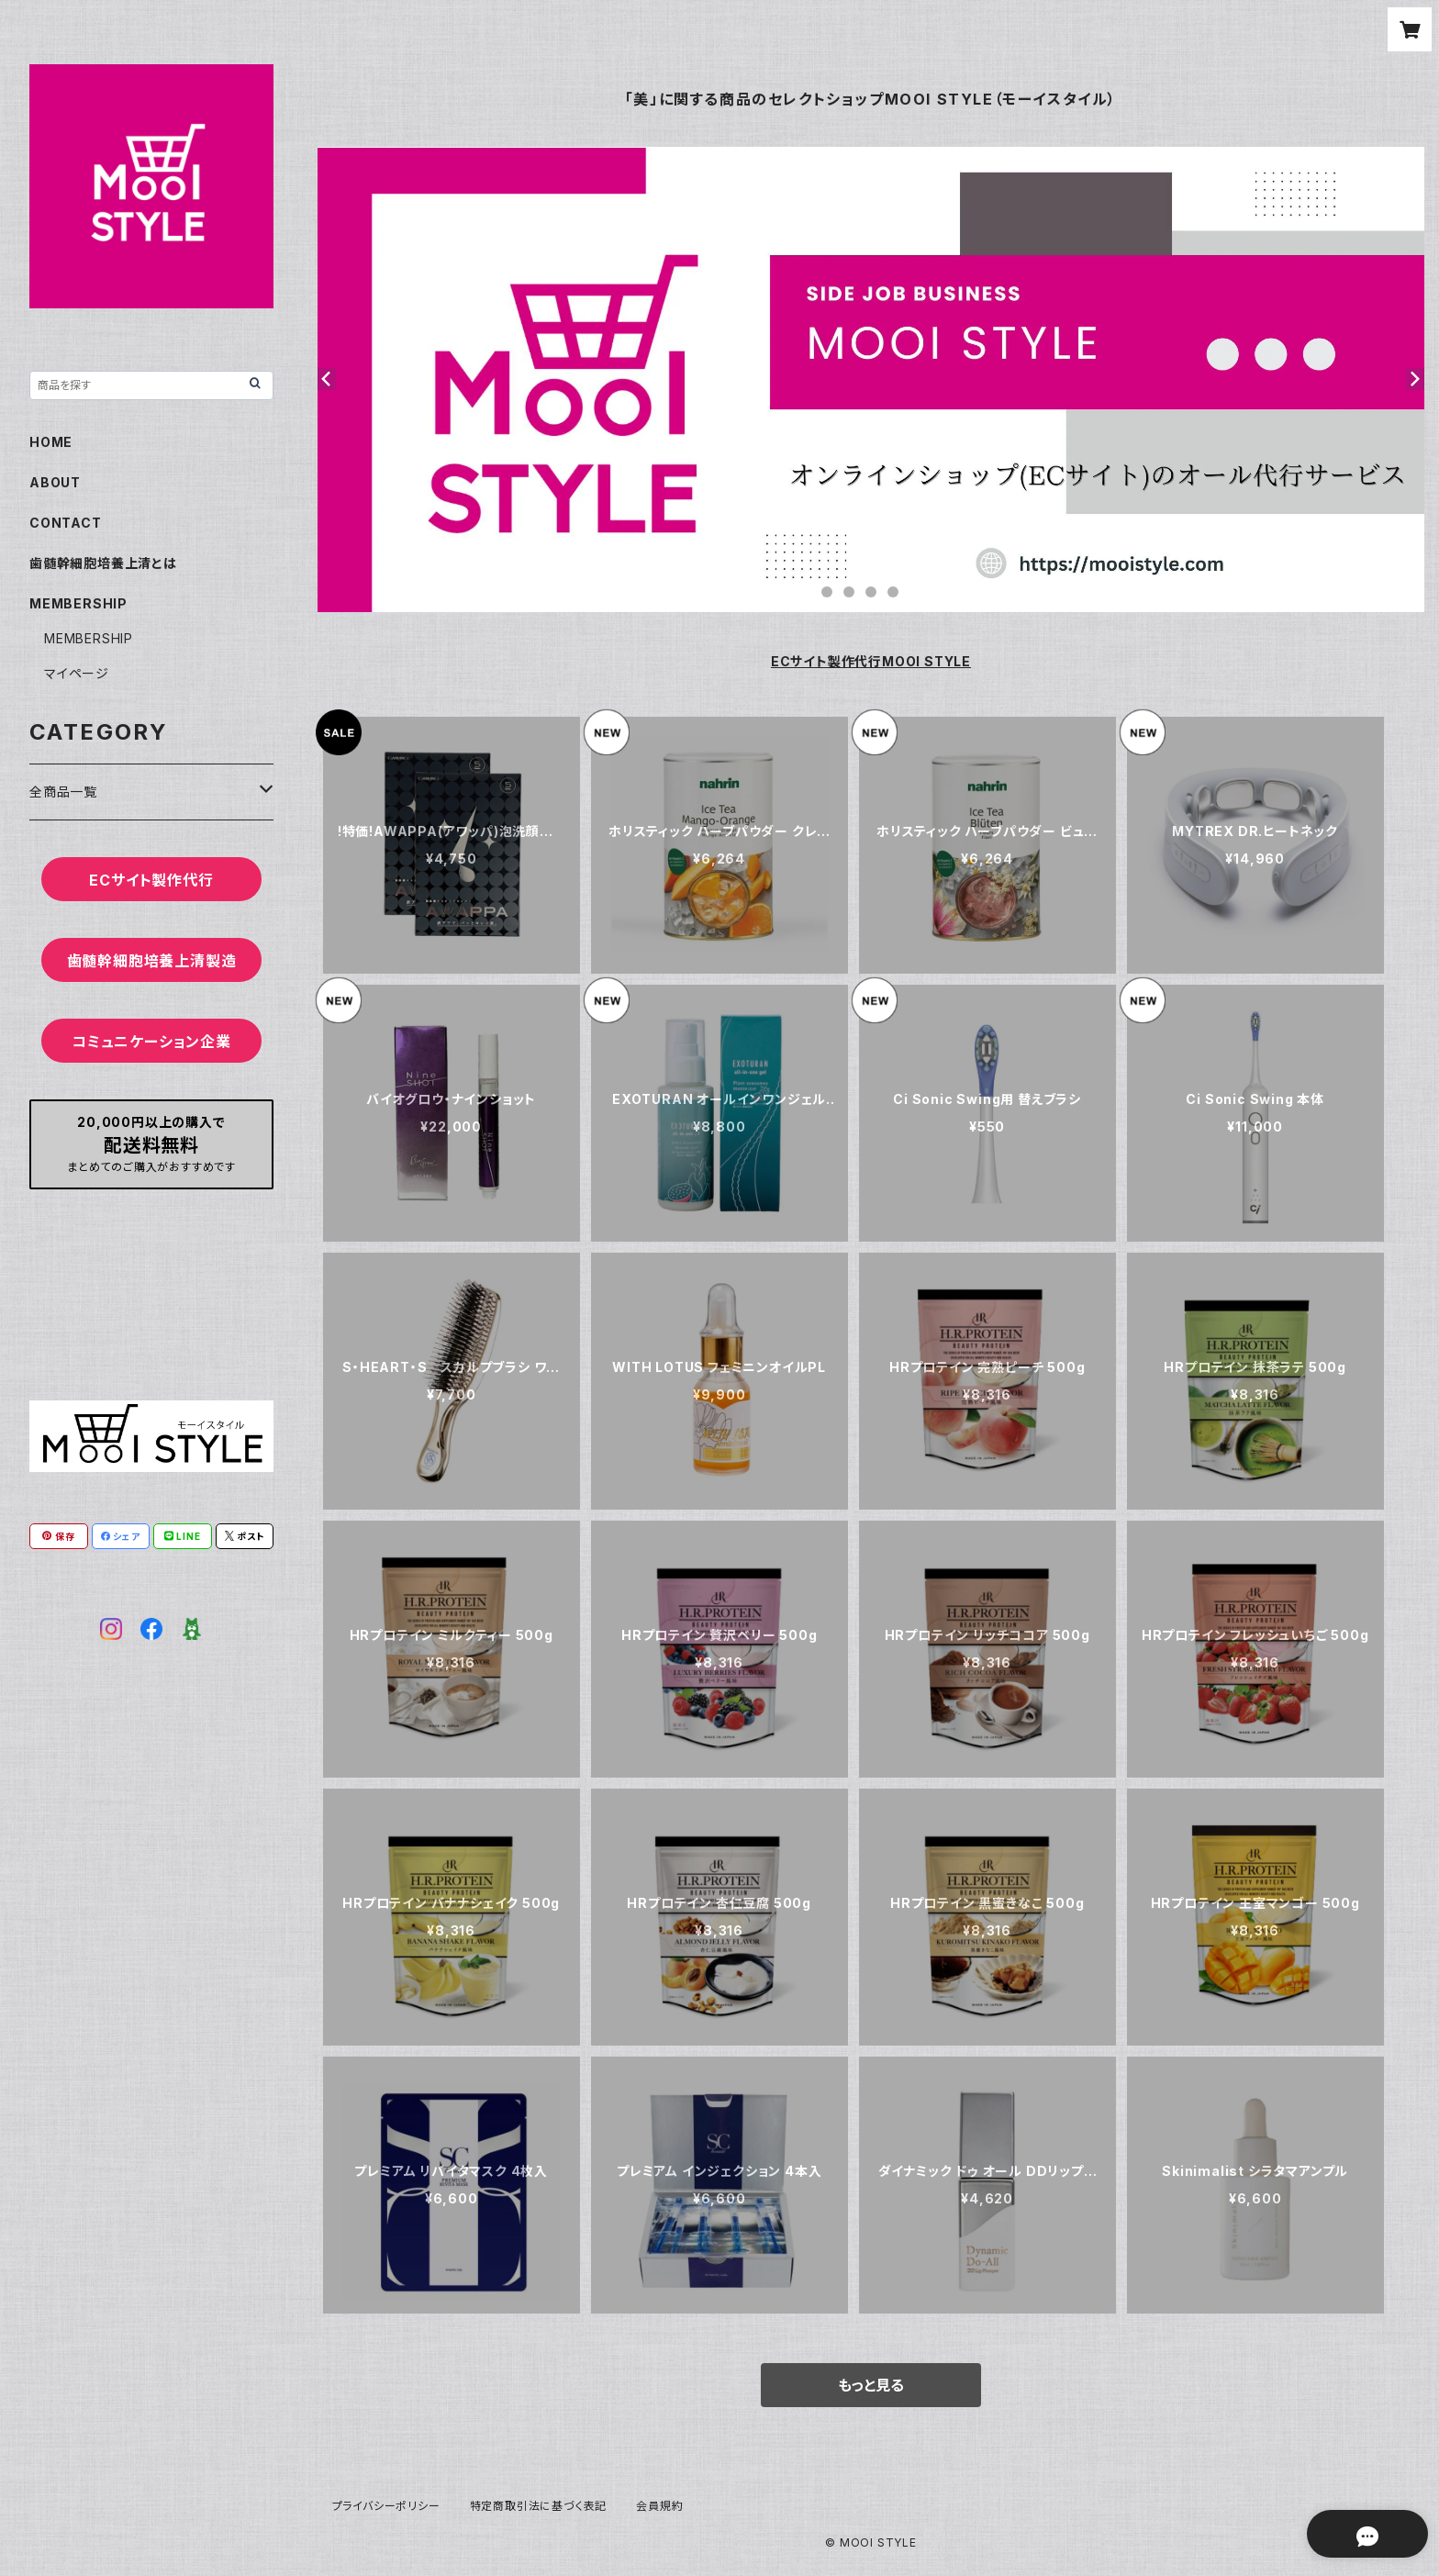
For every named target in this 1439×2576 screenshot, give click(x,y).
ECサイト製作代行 (151, 880)
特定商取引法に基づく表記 (539, 2506)
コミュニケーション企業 (151, 1041)
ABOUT (55, 482)
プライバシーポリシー (386, 2506)
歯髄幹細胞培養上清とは (103, 563)
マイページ (76, 673)
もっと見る (871, 2385)
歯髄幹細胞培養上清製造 (152, 961)
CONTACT (65, 522)
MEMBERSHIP (88, 638)
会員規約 (659, 2506)
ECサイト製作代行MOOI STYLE (871, 661)
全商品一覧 (63, 791)
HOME (51, 442)
